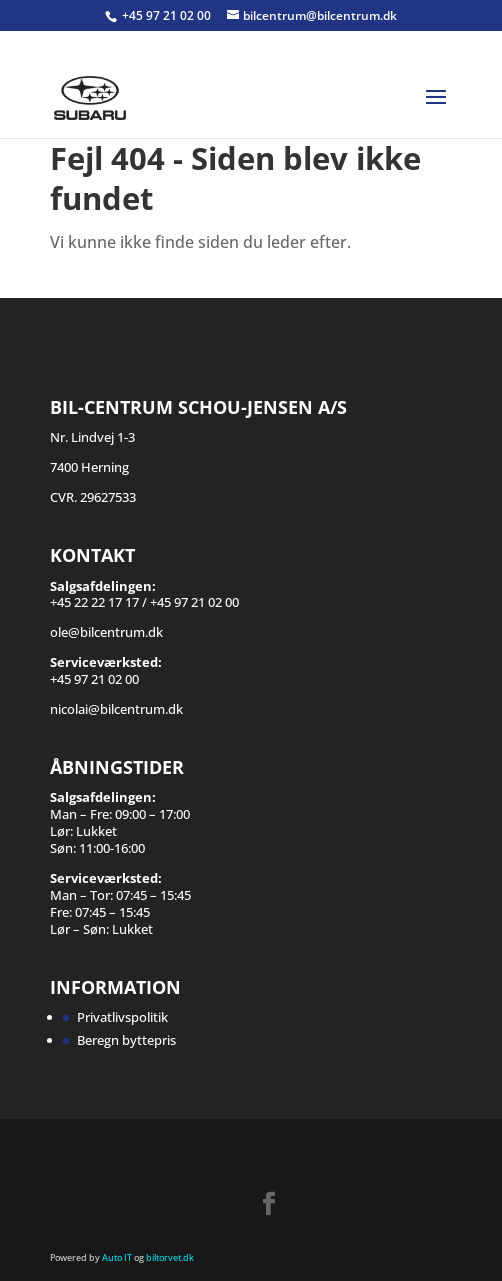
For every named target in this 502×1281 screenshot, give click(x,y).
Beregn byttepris (126, 1040)
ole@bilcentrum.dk (106, 632)
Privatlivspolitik (122, 1017)
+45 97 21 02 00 (168, 15)
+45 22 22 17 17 (94, 602)
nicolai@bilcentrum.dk (116, 709)
